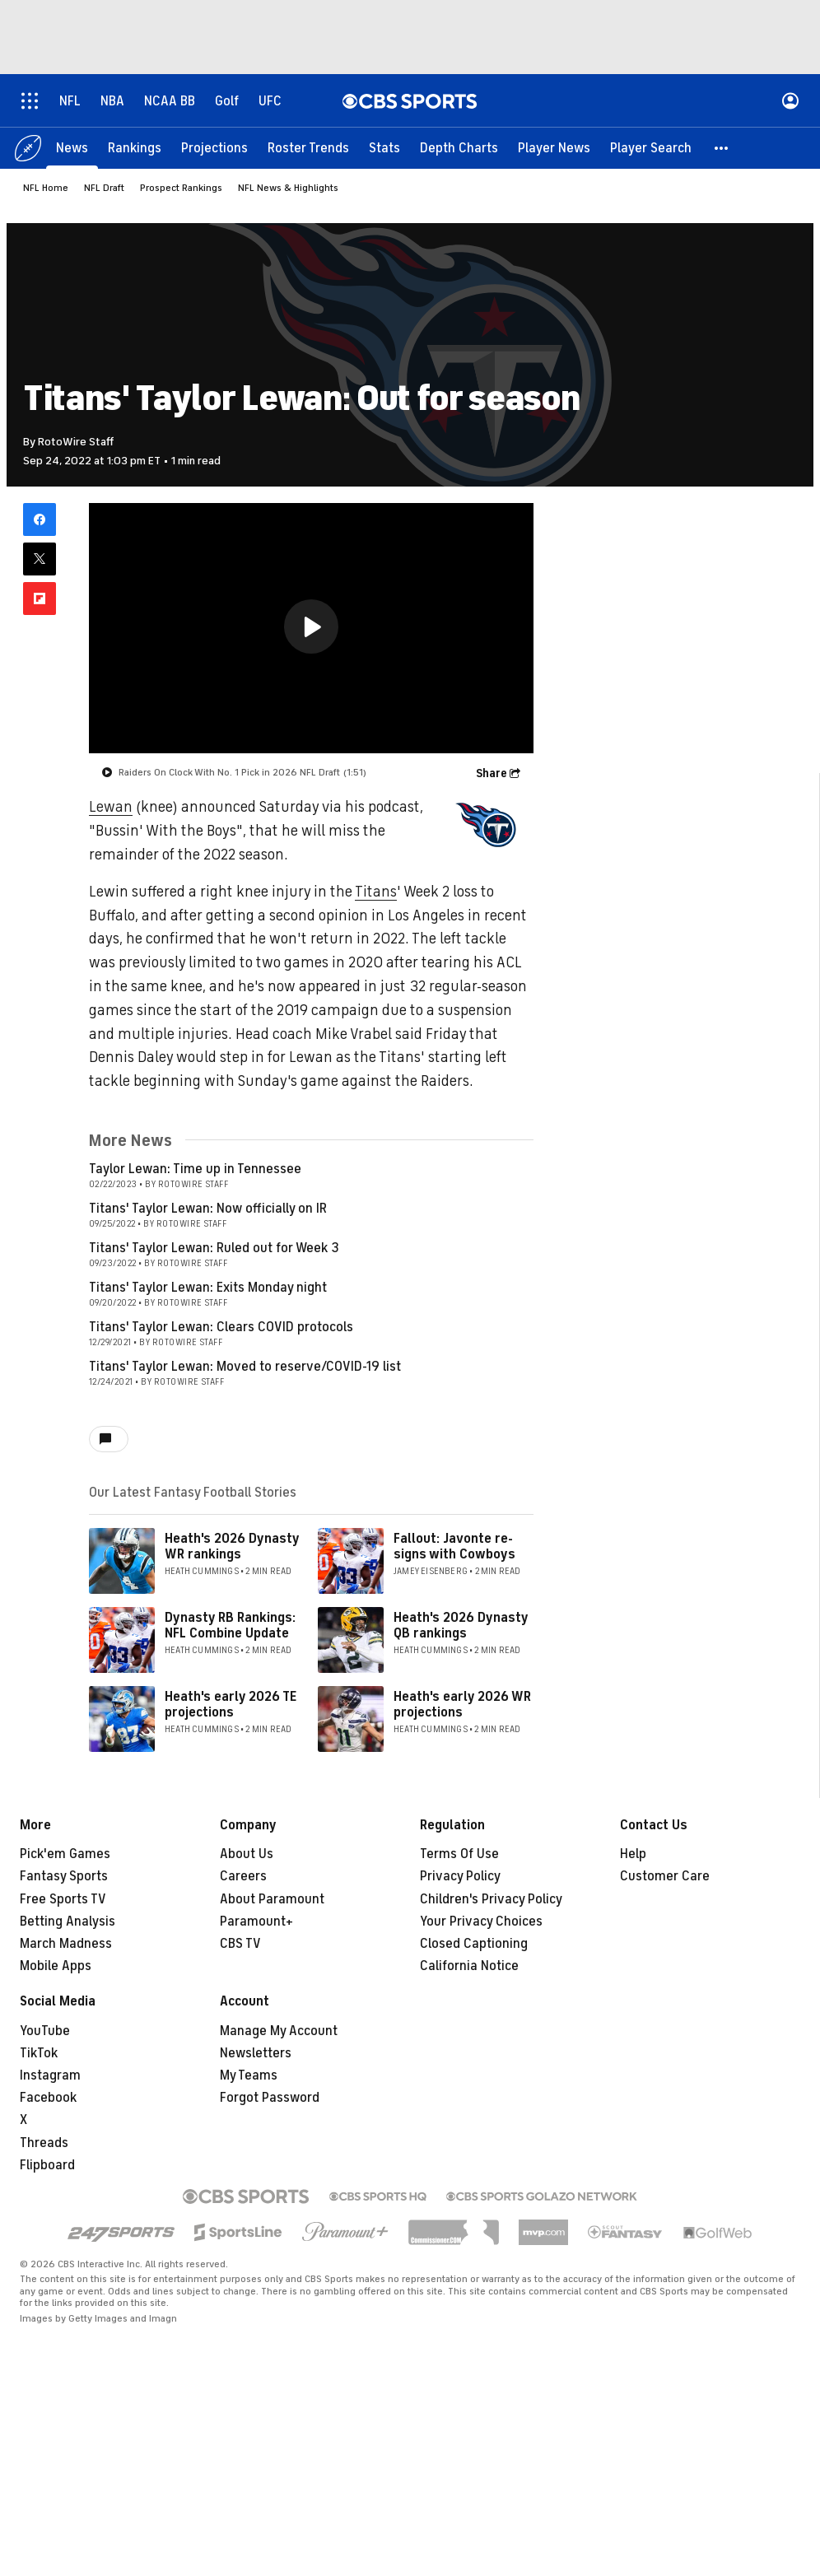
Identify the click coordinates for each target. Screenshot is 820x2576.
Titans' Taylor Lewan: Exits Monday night (208, 1287)
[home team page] (484, 825)
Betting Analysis (67, 1921)
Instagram (50, 2075)
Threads (44, 2143)
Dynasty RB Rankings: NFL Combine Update (230, 1625)
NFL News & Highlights (288, 187)
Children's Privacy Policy (491, 1899)
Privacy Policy (460, 1876)
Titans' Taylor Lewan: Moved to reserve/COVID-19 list (245, 1366)
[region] (311, 628)
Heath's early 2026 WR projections (462, 1705)
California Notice (469, 1966)
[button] (722, 148)
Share (491, 773)
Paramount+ (256, 1921)
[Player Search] (650, 148)
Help (633, 1854)
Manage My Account (279, 2031)
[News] (72, 148)
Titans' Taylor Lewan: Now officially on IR (208, 1208)
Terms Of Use (459, 1854)
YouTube (45, 2031)
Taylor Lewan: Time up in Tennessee (195, 1169)
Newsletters (255, 2053)
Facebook (48, 2097)
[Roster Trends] (308, 148)
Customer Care (665, 1876)
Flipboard (47, 2165)
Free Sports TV (63, 1899)
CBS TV (240, 1943)
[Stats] (384, 148)
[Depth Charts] (459, 148)
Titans (376, 892)
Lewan (111, 807)
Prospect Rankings (181, 187)
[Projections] (214, 148)
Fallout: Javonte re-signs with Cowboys (454, 1546)
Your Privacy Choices (481, 1921)
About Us (246, 1854)
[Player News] (554, 148)
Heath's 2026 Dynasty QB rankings (461, 1625)
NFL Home (45, 187)
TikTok (39, 2053)
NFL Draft (104, 187)
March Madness (66, 1943)
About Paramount (272, 1899)
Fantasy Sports (64, 1876)
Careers (243, 1876)
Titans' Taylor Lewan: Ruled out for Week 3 (214, 1248)
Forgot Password (269, 2097)
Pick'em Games (65, 1854)
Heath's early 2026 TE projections (230, 1705)
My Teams (248, 2075)
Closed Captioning (474, 1943)
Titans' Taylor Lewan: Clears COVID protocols (221, 1327)
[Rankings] (134, 148)
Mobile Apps (55, 1966)
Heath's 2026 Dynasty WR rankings (232, 1546)
